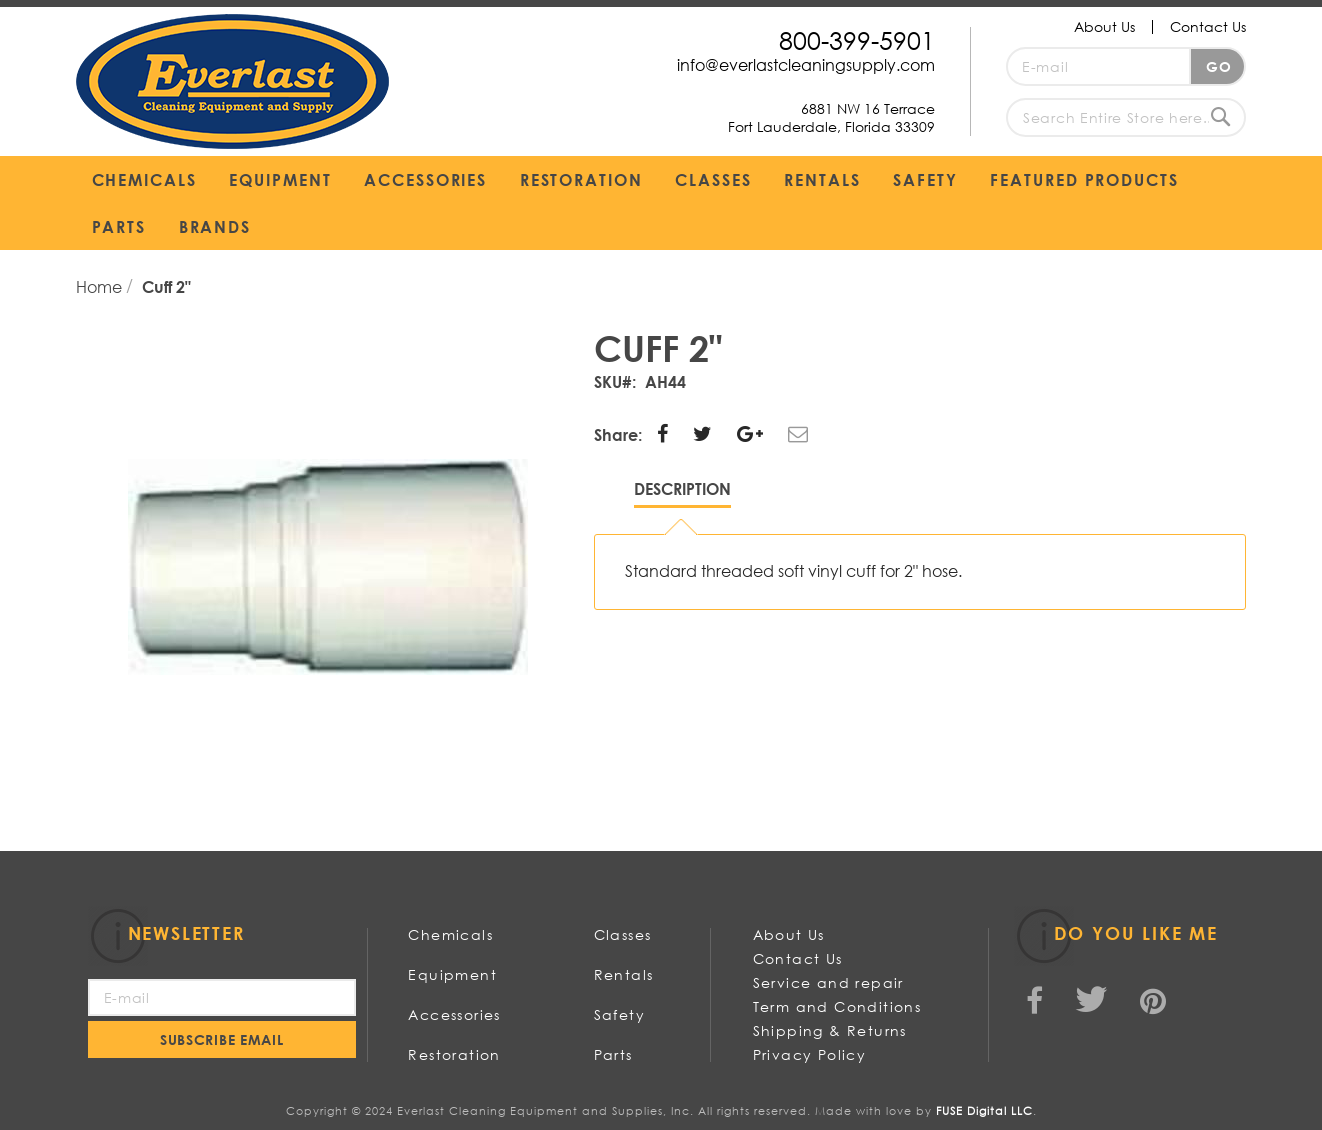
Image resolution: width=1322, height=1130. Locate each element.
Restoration (454, 1054)
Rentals (624, 974)
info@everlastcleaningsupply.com (806, 64)
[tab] (682, 493)
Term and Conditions (837, 1006)
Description (682, 488)
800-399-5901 (857, 39)
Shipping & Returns (830, 1030)
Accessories (454, 1014)
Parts (613, 1054)
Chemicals (450, 934)
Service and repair (828, 982)
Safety (619, 1014)
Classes (623, 934)
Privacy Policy (810, 1054)
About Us (1104, 26)
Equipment (452, 974)
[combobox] (1126, 117)
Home (101, 286)
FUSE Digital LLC (984, 1111)
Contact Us (1208, 26)
